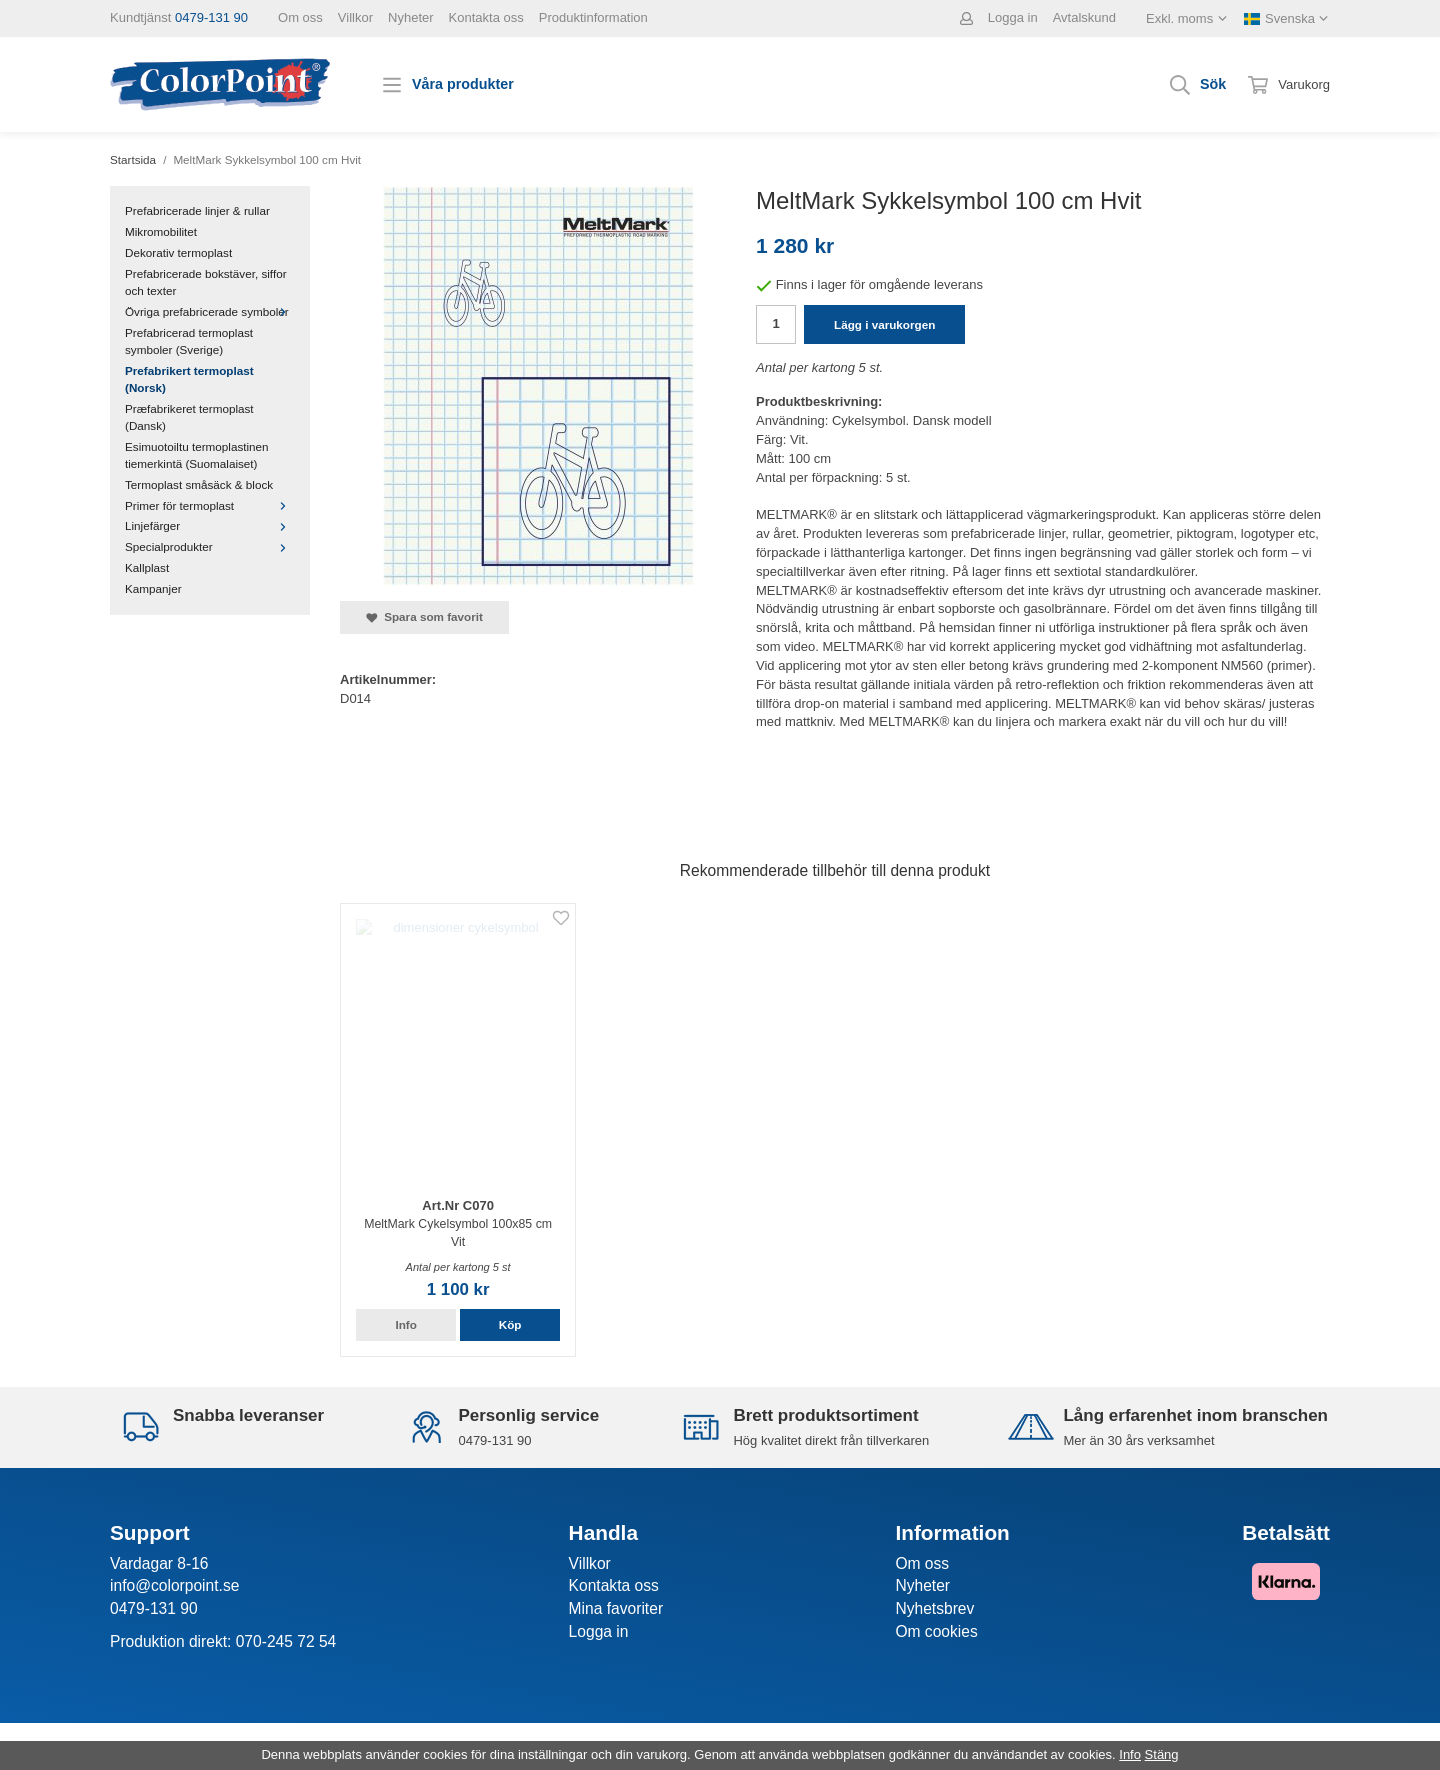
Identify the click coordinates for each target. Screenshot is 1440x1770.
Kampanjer (153, 588)
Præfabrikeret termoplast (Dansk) (189, 417)
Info (405, 1324)
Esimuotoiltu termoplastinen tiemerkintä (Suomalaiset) (197, 455)
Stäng (1162, 1754)
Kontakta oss (486, 17)
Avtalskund (1084, 17)
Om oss (300, 17)
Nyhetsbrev (934, 1608)
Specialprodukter (210, 546)
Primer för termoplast (210, 505)
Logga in (1013, 17)
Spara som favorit (424, 617)
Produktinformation (593, 17)
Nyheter (411, 17)
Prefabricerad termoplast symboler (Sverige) (189, 341)
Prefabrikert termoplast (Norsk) (189, 379)
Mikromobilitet (161, 231)
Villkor (355, 17)
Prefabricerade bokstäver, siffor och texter (206, 282)
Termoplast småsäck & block (199, 484)
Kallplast (147, 567)
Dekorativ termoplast (178, 252)
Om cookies (936, 1631)
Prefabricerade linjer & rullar (197, 210)
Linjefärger (210, 525)
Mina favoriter (616, 1608)
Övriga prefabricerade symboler (210, 311)
